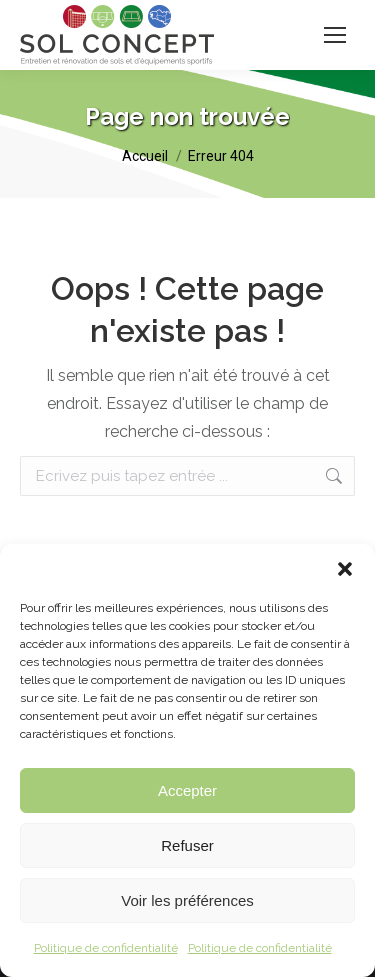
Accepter (187, 790)
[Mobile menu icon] (335, 35)
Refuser (187, 845)
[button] (345, 569)
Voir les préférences (187, 900)
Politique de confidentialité (106, 948)
